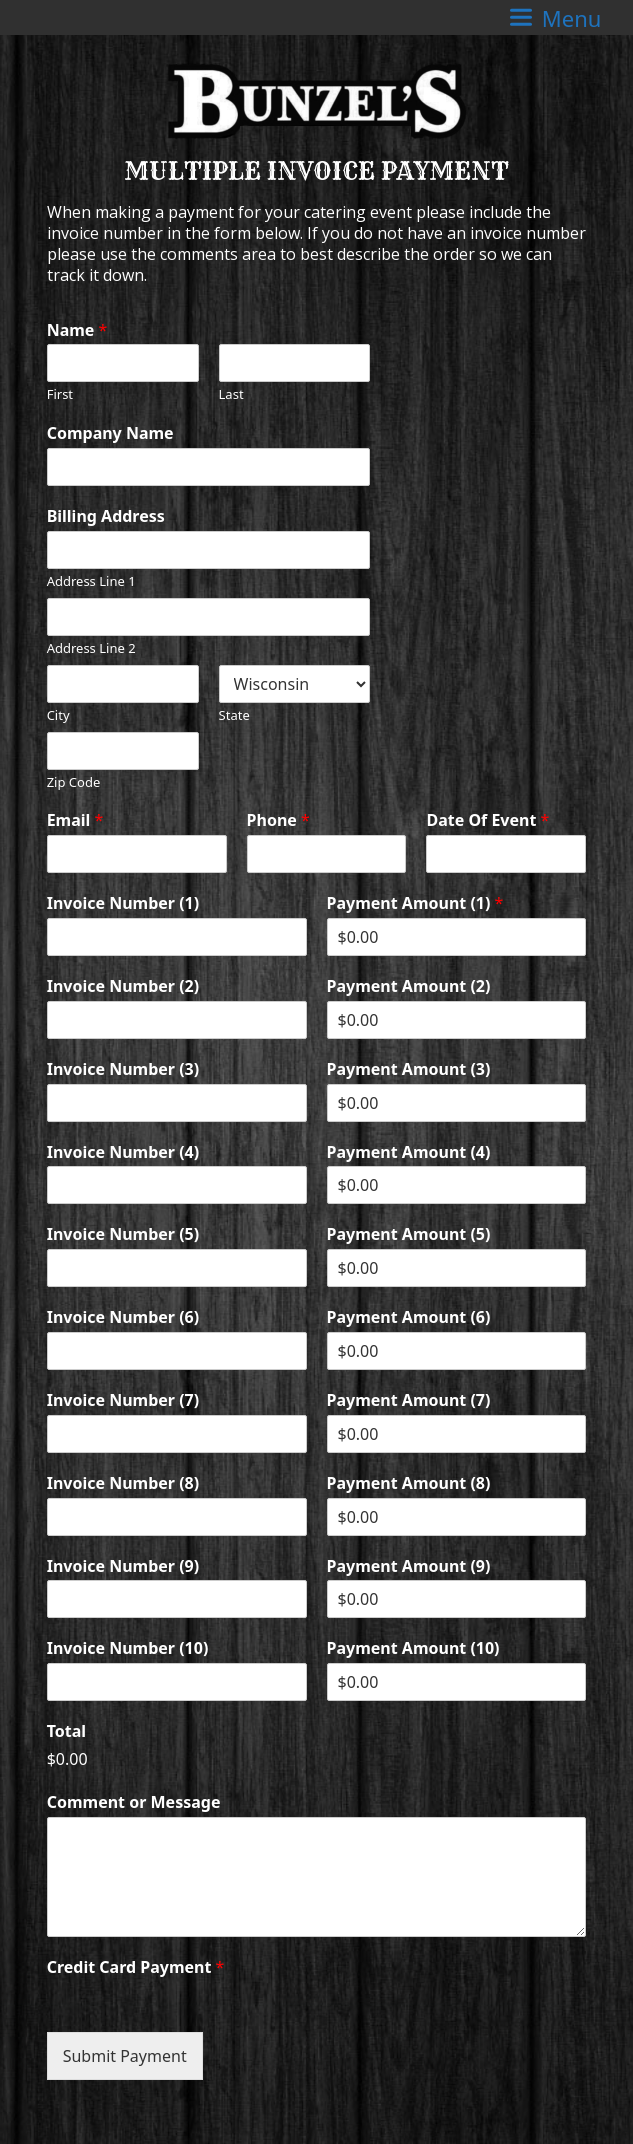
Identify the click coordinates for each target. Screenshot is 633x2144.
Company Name (110, 433)
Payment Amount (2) (409, 986)
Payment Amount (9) (409, 1566)
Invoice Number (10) (128, 1648)
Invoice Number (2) (123, 986)
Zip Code (74, 782)
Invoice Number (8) (123, 1483)
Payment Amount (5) (409, 1234)
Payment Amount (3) (409, 1069)
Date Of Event (487, 820)
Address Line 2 (91, 648)
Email (75, 820)
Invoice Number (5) (123, 1234)
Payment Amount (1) (415, 903)
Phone (278, 820)
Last (231, 394)
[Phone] (327, 854)
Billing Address (106, 516)
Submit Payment (125, 2056)
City (58, 715)
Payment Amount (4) (409, 1152)
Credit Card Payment (136, 1967)
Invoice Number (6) (123, 1317)
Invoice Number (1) (123, 903)
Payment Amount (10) (413, 1648)
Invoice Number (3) (123, 1069)
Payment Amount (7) (409, 1400)
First (60, 394)
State (234, 715)
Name (77, 330)
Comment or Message (134, 1802)
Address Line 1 (91, 581)
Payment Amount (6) (409, 1317)
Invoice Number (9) (123, 1566)
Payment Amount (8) (409, 1483)
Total (66, 1731)
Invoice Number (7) (123, 1400)
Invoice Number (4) (123, 1152)
